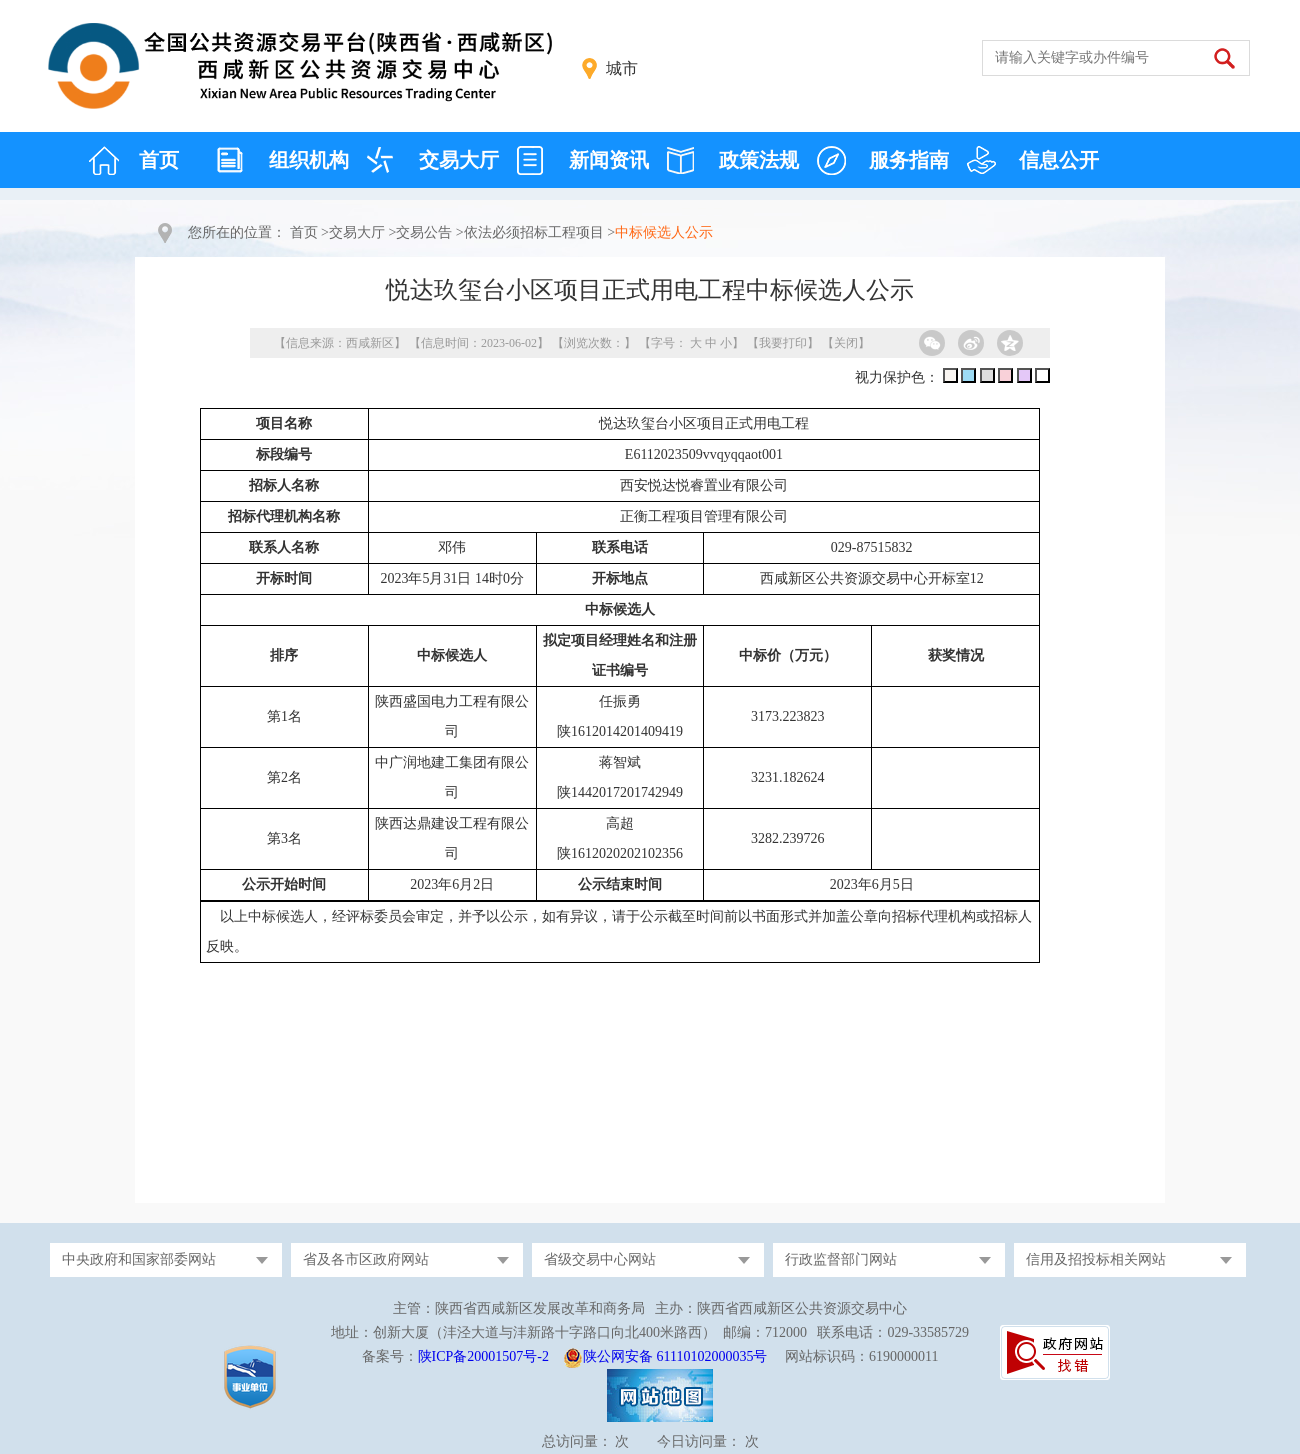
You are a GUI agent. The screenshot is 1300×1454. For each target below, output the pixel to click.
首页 (159, 160)
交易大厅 (459, 160)
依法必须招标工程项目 (534, 232)
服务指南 (909, 160)
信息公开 (1059, 160)
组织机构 (309, 160)
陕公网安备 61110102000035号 (675, 1356)
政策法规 (759, 160)
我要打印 (783, 343)
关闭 (846, 343)
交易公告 (424, 232)
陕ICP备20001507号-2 (483, 1356)
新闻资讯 (609, 160)
